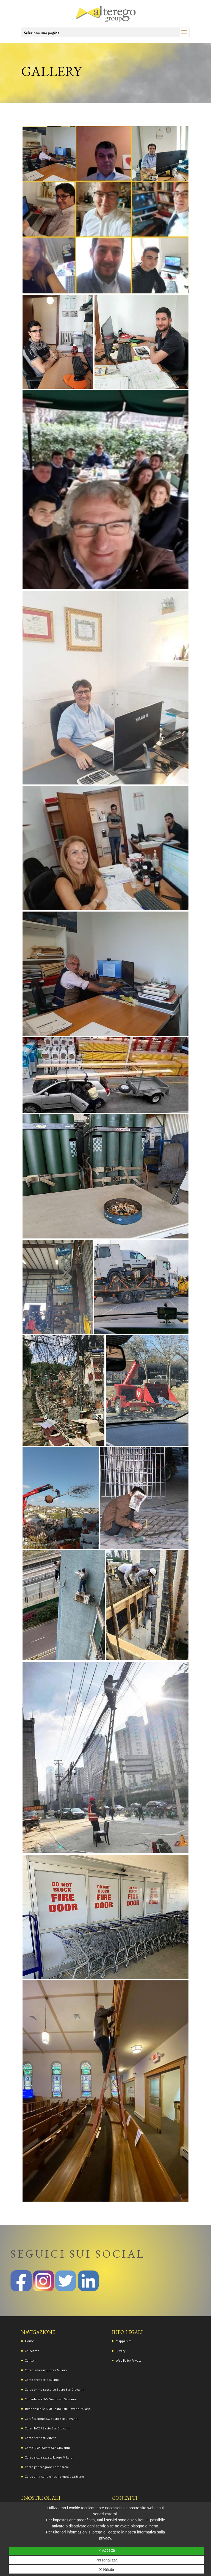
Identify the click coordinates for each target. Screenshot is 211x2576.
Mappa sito (124, 2341)
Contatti (30, 2360)
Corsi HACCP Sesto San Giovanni (47, 2428)
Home (29, 2341)
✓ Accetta (106, 2550)
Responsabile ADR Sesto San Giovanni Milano (58, 2409)
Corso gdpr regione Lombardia (47, 2467)
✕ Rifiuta (106, 2569)
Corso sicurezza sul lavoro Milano (49, 2457)
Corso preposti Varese (41, 2438)
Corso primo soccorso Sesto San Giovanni (54, 2390)
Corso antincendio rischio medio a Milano (54, 2477)
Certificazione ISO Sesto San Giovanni (51, 2419)
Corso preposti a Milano (42, 2380)
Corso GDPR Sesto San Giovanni (47, 2448)
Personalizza (106, 2560)
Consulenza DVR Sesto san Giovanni (51, 2399)
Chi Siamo (32, 2351)
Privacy (121, 2351)
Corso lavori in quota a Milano (46, 2370)
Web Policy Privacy (128, 2360)
